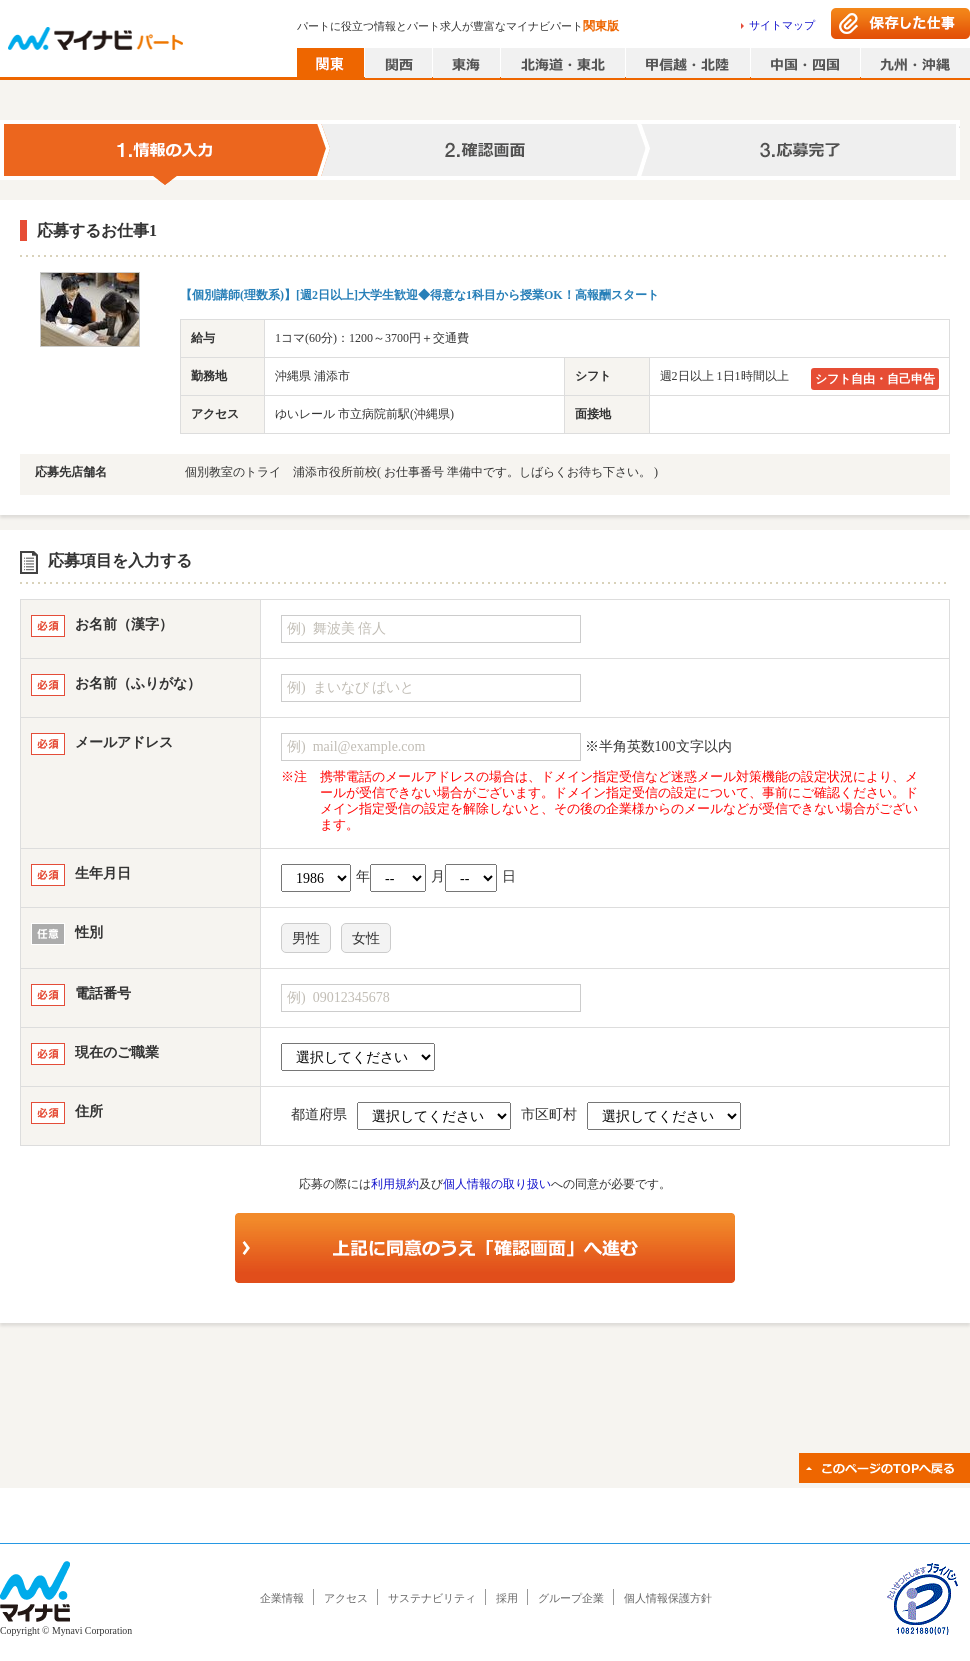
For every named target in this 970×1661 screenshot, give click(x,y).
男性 (306, 938)
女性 (366, 938)
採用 (507, 1598)
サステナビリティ (432, 1598)
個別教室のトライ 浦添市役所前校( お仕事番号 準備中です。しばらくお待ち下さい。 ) (421, 472)
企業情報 (282, 1598)
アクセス (346, 1598)
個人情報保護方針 (668, 1598)
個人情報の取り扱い (497, 1184)
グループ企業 (571, 1598)
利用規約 (395, 1184)
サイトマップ (782, 25)
